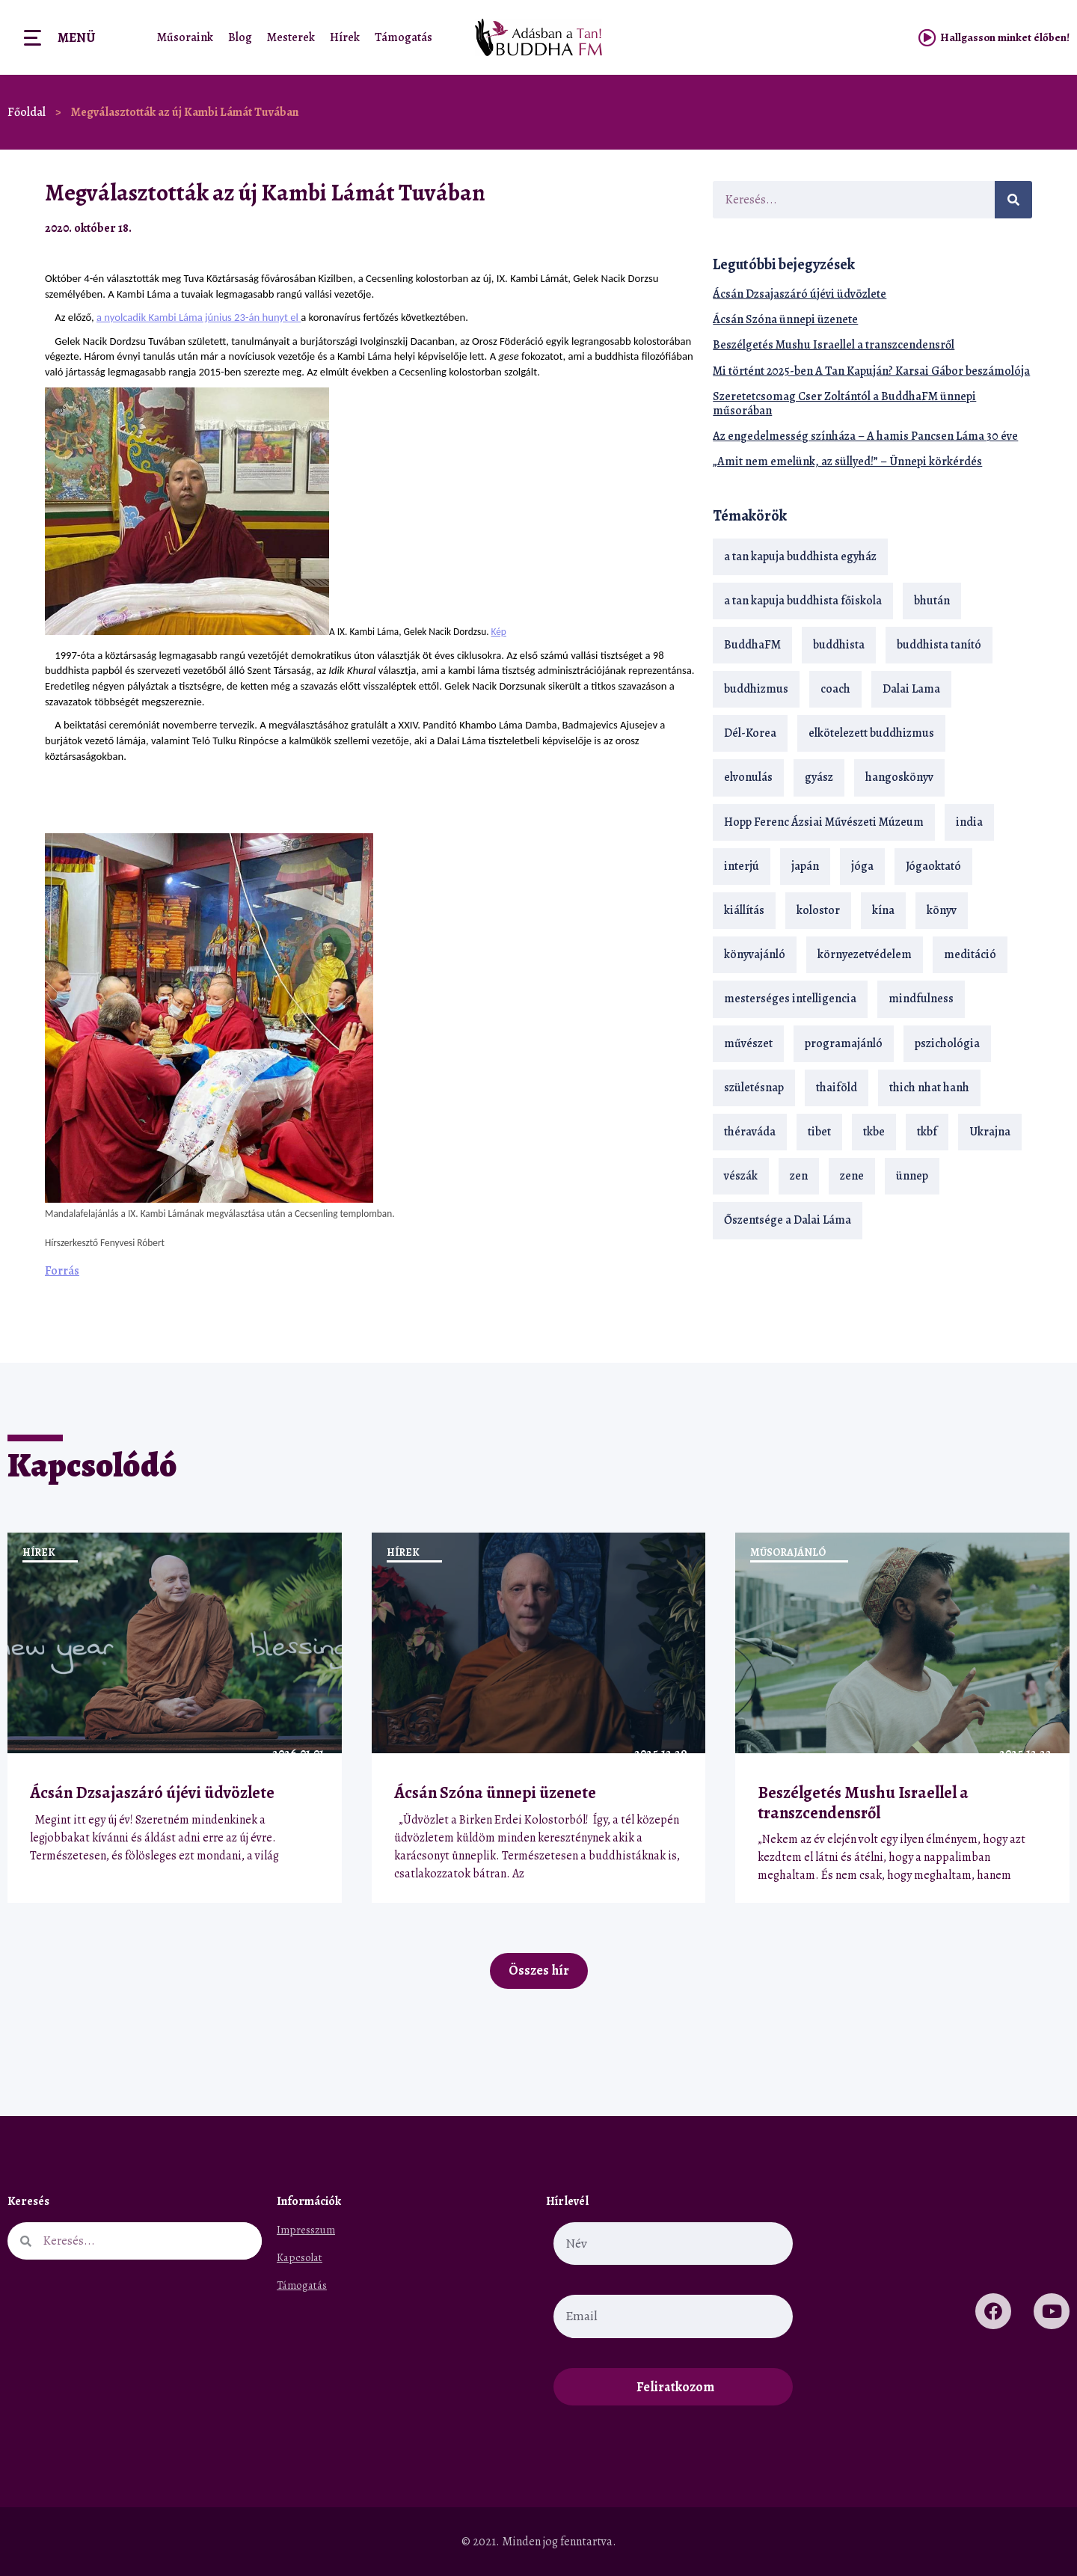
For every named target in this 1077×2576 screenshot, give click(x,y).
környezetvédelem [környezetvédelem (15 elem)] (864, 954)
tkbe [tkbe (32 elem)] (874, 1131)
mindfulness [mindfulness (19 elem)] (921, 998)
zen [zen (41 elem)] (799, 1176)
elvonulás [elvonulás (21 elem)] (748, 777)
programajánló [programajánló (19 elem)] (844, 1043)
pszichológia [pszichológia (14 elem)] (947, 1043)
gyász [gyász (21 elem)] (819, 777)
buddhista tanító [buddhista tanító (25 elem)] (939, 645)
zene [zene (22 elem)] (852, 1176)
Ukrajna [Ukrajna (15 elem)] (989, 1131)
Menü (76, 37)
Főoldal (26, 112)
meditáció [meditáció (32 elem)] (970, 954)
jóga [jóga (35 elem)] (862, 866)
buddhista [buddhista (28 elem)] (839, 645)
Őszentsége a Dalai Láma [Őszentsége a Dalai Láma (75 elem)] (787, 1220)
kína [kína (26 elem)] (883, 910)
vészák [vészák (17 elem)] (741, 1176)
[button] (647, 228)
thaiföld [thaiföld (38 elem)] (836, 1087)
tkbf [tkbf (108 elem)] (927, 1131)
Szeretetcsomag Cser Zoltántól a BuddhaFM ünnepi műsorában (844, 403)
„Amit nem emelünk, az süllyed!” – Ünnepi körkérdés (847, 461)
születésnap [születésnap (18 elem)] (754, 1087)
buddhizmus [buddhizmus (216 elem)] (756, 689)
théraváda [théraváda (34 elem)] (750, 1131)
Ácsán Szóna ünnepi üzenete (785, 319)
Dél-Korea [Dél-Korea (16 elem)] (750, 733)
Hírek (345, 37)
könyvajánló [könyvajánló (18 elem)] (754, 954)
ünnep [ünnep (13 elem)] (912, 1176)
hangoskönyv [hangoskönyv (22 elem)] (899, 777)
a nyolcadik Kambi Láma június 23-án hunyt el (198, 317)
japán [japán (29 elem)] (805, 866)
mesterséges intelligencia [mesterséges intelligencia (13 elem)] (790, 998)
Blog (240, 37)
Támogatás (403, 37)
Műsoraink (185, 37)
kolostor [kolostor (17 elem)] (818, 910)
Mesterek (291, 37)
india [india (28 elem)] (969, 822)
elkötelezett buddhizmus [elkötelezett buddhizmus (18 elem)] (871, 733)
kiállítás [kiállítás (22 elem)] (744, 910)
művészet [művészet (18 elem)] (748, 1043)
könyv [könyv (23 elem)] (942, 910)
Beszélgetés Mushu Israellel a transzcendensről (833, 345)
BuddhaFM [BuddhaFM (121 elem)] (752, 645)
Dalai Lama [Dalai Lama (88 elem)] (911, 689)
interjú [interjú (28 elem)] (741, 866)
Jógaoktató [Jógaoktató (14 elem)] (933, 866)
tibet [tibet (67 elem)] (819, 1131)
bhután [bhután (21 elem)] (932, 600)
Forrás (62, 1271)
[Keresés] (1013, 199)
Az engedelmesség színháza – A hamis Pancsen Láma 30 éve (865, 436)
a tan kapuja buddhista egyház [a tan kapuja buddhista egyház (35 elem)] (800, 556)
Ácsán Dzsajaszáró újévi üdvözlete (799, 294)
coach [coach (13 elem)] (835, 689)
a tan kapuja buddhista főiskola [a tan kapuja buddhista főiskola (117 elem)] (803, 600)
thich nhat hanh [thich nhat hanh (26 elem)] (929, 1087)
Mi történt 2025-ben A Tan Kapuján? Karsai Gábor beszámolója (871, 371)
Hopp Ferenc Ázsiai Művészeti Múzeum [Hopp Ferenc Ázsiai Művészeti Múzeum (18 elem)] (824, 822)
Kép (498, 631)
